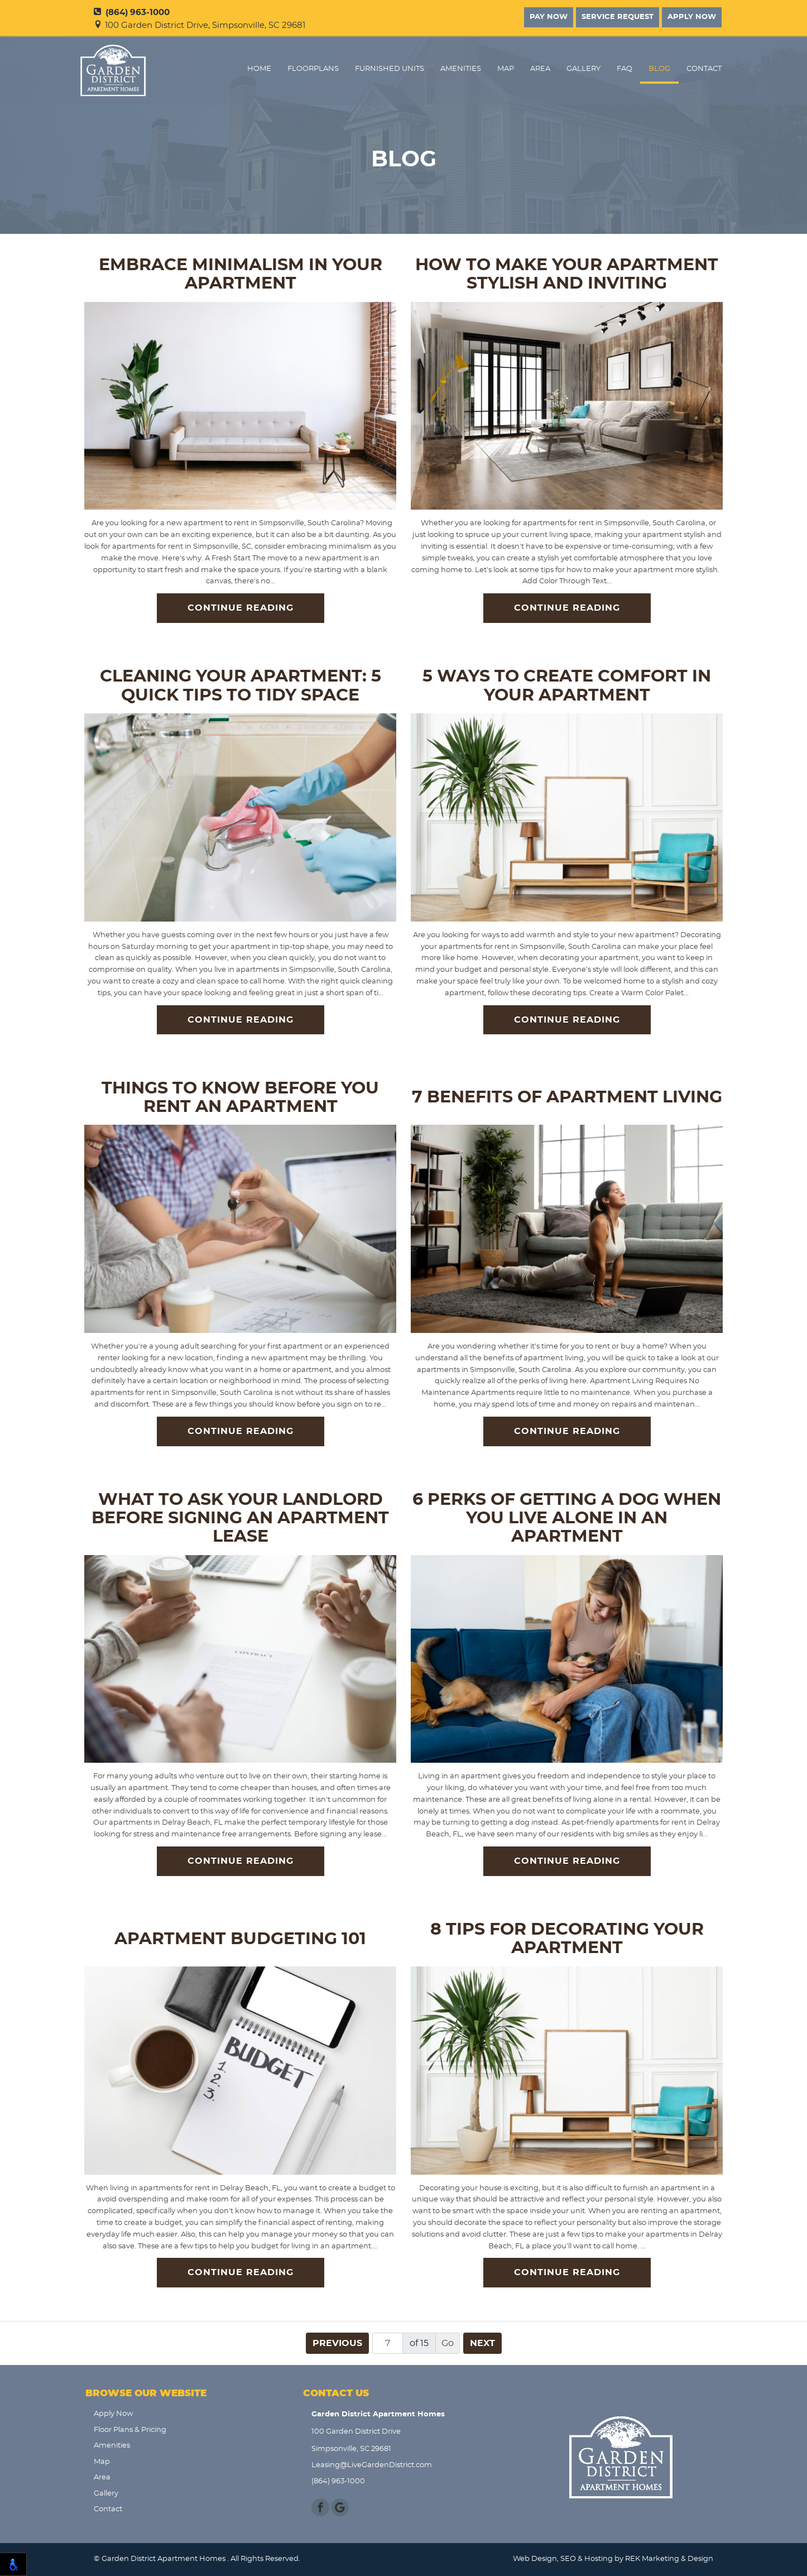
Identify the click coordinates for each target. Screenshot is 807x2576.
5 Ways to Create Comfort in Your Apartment (566, 685)
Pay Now (549, 17)
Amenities (460, 69)
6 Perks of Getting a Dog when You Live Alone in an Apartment (566, 1518)
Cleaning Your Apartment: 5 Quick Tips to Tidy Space (240, 685)
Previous (337, 2343)
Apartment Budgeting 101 (240, 1939)
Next (482, 2343)
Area (540, 69)
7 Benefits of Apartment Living (567, 1097)
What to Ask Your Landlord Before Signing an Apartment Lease (240, 1518)
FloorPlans (313, 69)
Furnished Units (389, 69)
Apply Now (691, 17)
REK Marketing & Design (669, 2559)
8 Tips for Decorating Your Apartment (567, 1938)
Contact (704, 69)
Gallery (583, 69)
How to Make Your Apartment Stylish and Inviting (566, 274)
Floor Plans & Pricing (130, 2430)
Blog (659, 69)
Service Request (618, 17)
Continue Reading (241, 607)
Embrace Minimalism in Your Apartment (240, 274)
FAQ (624, 69)
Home (259, 69)
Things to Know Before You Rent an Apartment (240, 1097)
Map (505, 69)
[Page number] (387, 2343)
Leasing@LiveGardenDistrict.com (371, 2465)
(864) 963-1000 (132, 12)
